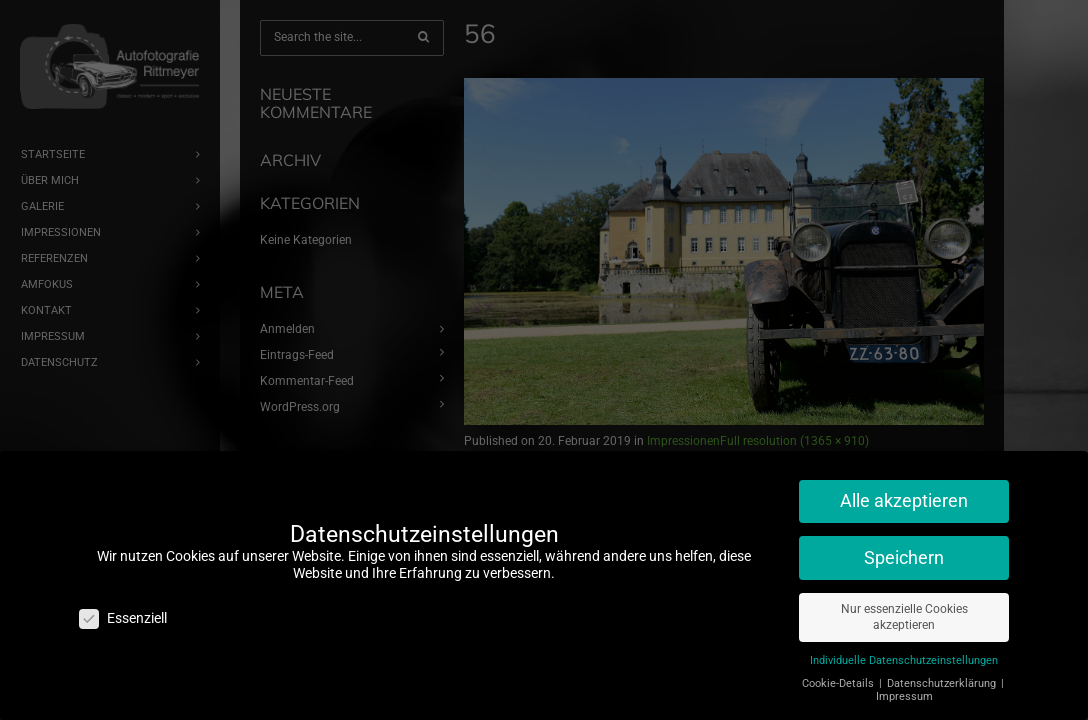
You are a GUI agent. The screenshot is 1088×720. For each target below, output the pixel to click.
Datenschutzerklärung (943, 675)
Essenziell (123, 610)
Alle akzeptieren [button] (904, 493)
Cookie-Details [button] (839, 675)
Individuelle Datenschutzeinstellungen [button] (904, 652)
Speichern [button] (904, 550)
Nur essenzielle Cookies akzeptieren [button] (904, 609)
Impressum (904, 688)
